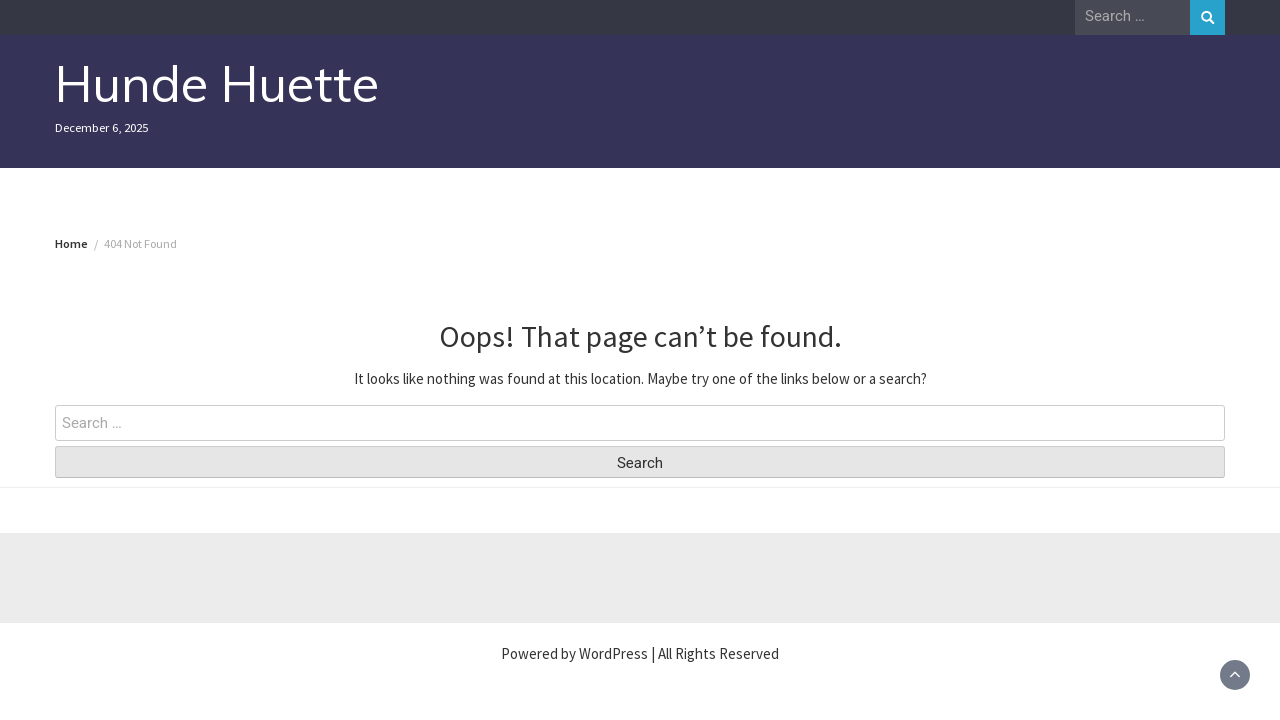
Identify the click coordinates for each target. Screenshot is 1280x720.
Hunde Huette (217, 83)
